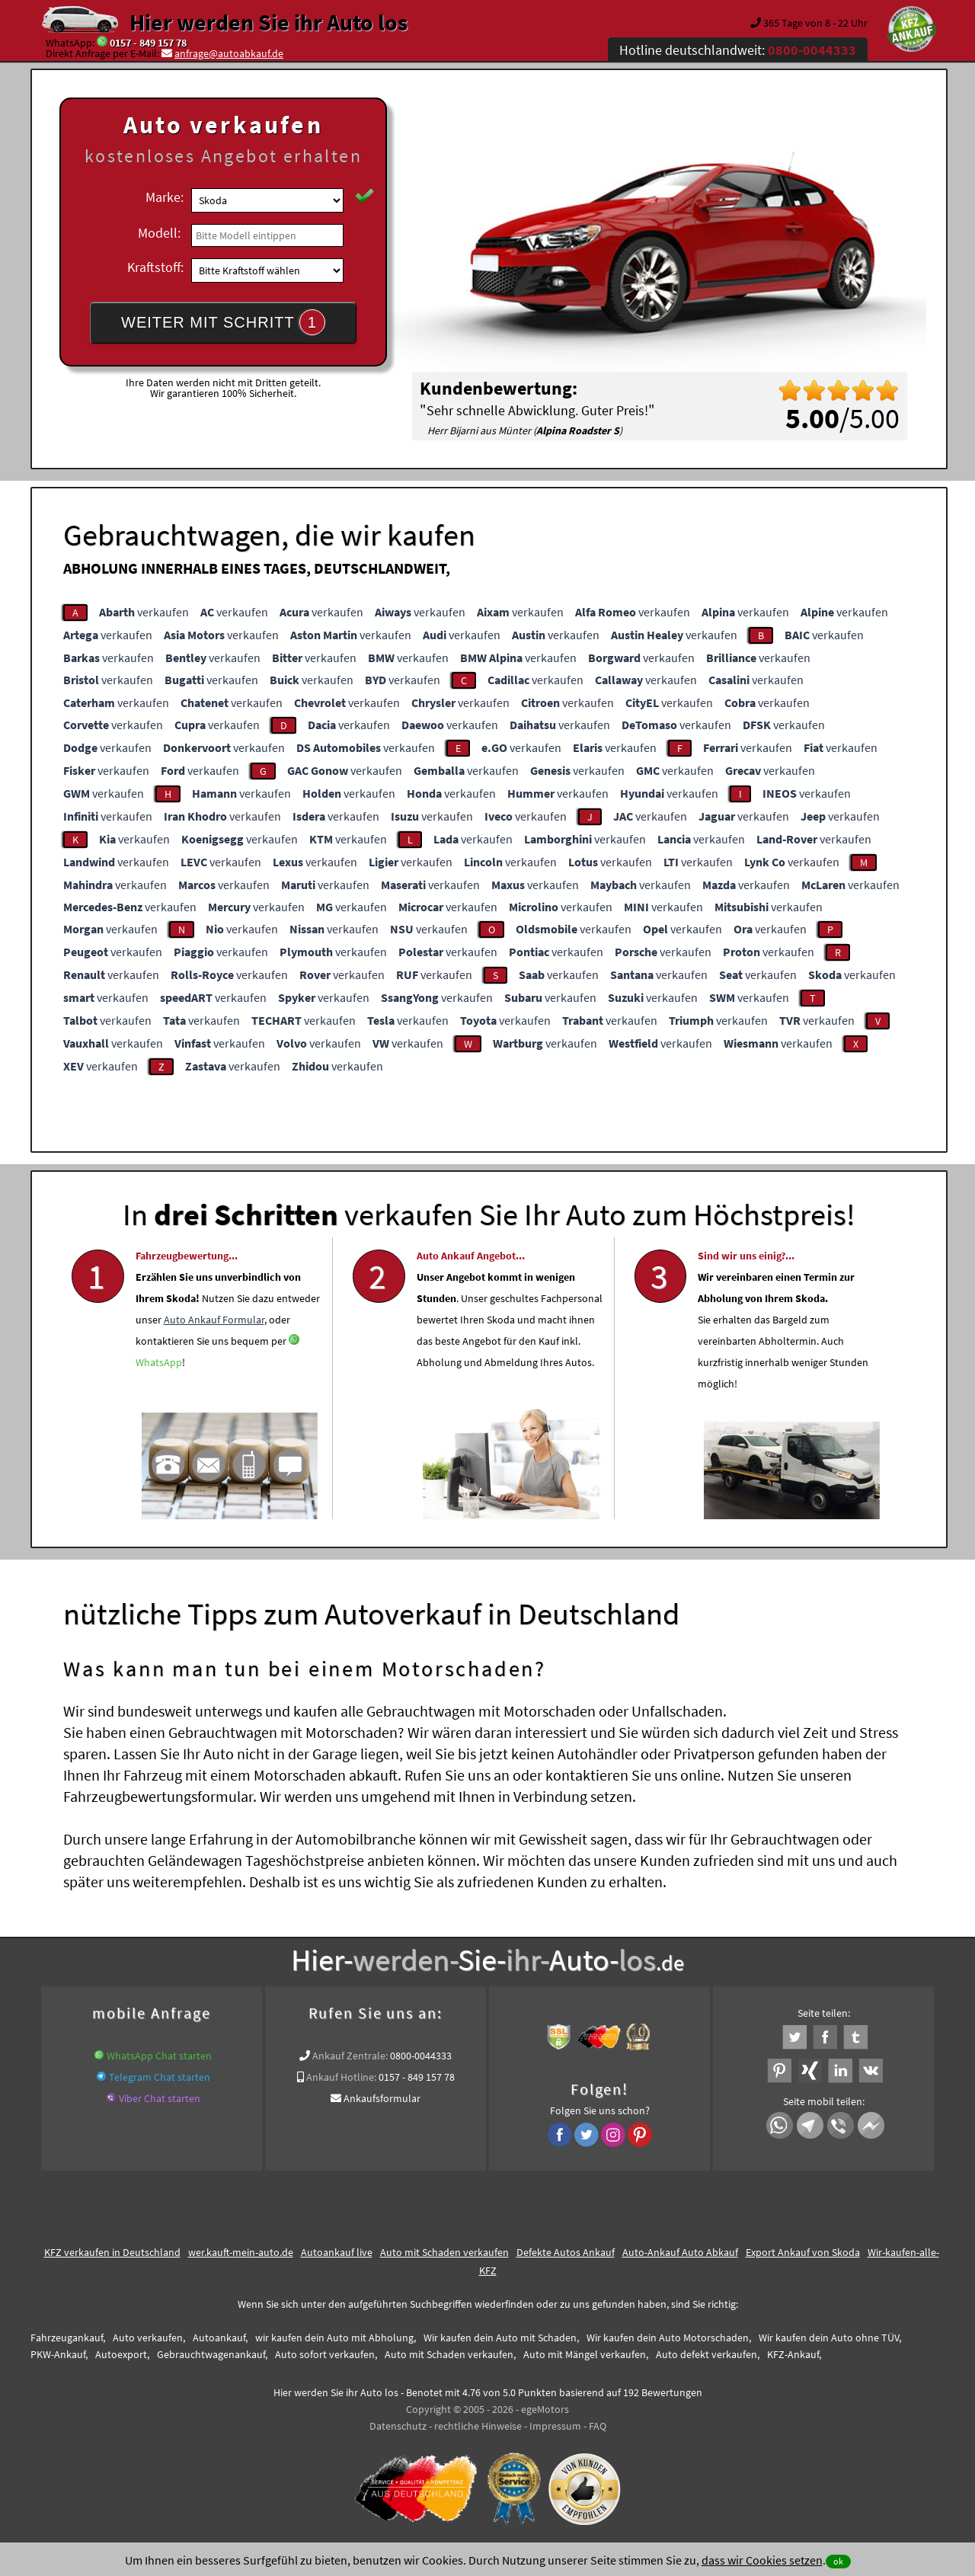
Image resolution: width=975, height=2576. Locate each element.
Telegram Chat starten (159, 2077)
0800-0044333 (421, 2055)
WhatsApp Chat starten (159, 2055)
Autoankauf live (336, 2252)
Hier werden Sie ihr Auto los (268, 22)
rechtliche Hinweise (478, 2426)
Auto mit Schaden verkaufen (444, 2252)
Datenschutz (398, 2426)
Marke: (164, 197)
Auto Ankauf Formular (214, 1355)
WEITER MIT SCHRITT (223, 322)
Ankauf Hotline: (341, 2077)
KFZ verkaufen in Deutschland (112, 2252)
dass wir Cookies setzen (762, 2560)
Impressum (555, 2426)
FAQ (597, 2426)
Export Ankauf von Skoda (803, 2252)
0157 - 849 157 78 (148, 43)
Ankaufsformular (382, 2098)
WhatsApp (159, 1398)
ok (838, 2561)
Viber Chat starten (159, 2098)
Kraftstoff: (155, 267)
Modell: (159, 233)
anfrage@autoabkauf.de (228, 53)
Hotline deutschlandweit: (737, 50)
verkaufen (144, 611)
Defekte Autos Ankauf (565, 2252)
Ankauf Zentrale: (350, 2055)
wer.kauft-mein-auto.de (240, 2252)
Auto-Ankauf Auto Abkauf (680, 2252)
